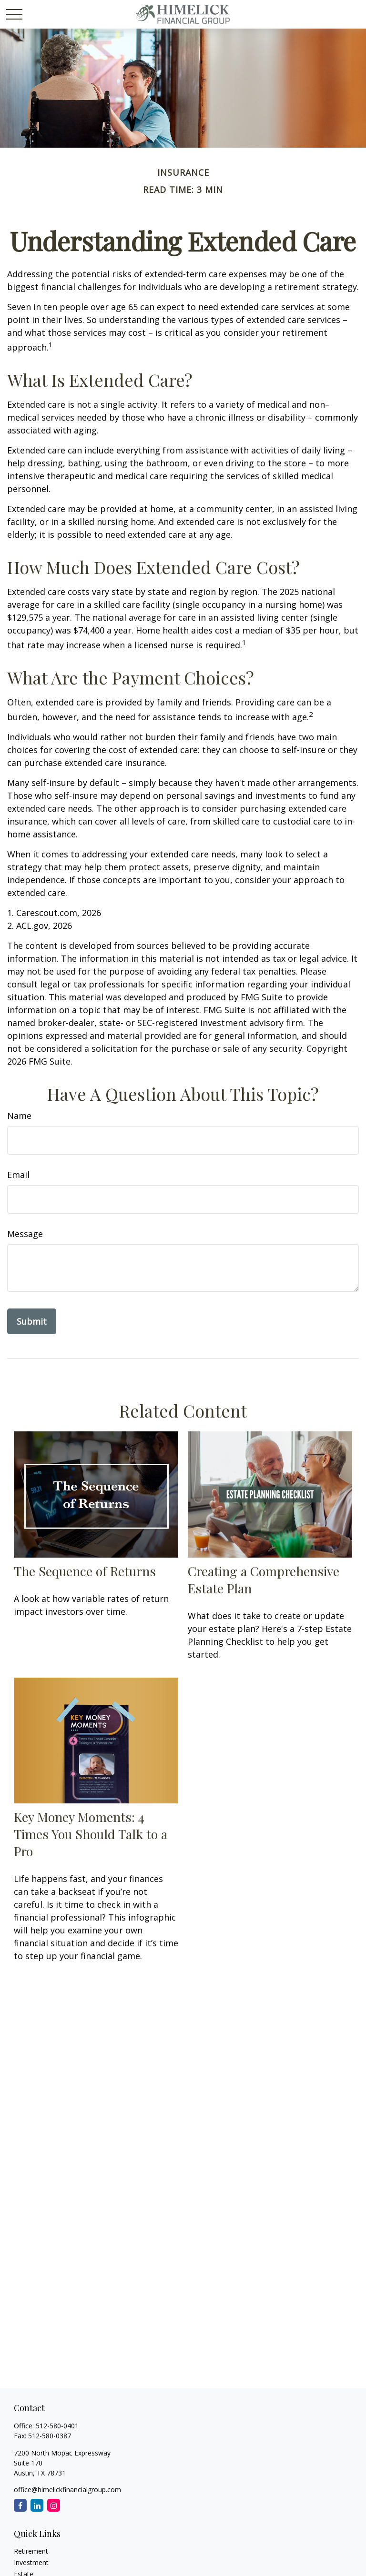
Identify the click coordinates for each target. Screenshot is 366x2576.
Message (25, 1233)
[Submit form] (31, 1321)
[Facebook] (20, 2505)
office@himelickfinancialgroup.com (67, 2489)
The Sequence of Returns (85, 1571)
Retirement (31, 2551)
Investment (31, 2562)
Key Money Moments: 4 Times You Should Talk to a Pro (90, 1834)
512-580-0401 (57, 2425)
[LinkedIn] (36, 2505)
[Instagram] (53, 2505)
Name (19, 1115)
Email (18, 1174)
